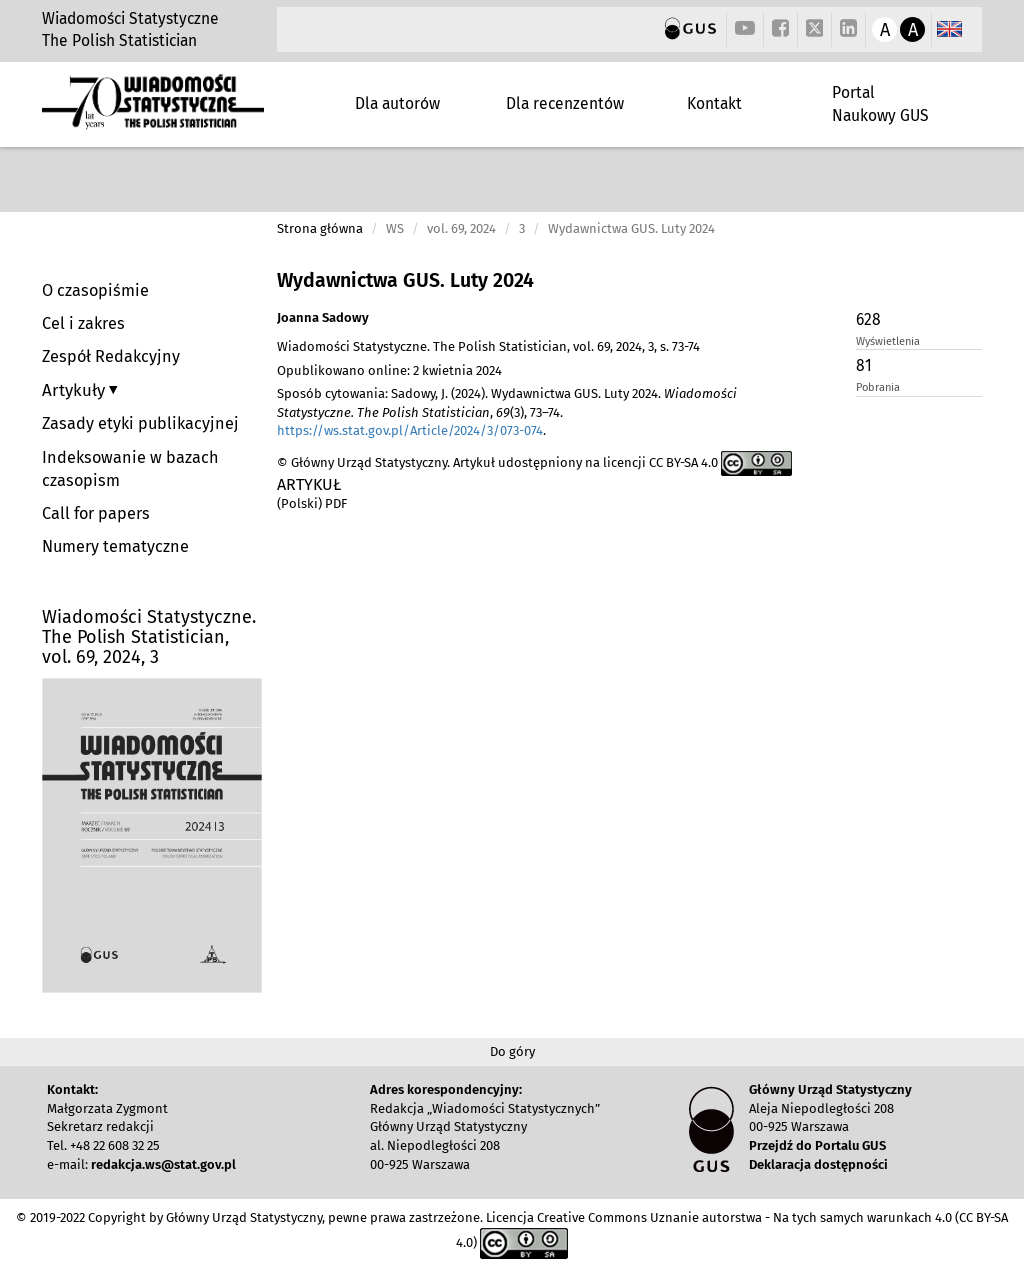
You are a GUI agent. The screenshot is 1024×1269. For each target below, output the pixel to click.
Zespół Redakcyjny (111, 356)
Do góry (512, 1051)
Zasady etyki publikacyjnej (140, 423)
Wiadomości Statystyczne (130, 18)
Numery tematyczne (115, 546)
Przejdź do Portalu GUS (817, 1145)
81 (864, 365)
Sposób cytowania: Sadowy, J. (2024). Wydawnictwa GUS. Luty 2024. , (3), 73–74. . (507, 412)
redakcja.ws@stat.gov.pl (163, 1164)
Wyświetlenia (888, 341)
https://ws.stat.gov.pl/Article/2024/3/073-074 (410, 430)
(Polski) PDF (312, 503)
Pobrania (878, 387)
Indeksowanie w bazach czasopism (130, 469)
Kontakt (714, 103)
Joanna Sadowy (323, 317)
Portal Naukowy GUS (880, 103)
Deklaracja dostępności (818, 1164)
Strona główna (320, 228)
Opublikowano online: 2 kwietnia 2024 (389, 370)
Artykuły (75, 390)
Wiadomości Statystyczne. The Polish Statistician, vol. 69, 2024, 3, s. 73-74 (488, 346)
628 (868, 319)
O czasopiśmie (95, 290)
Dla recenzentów (565, 103)
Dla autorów (397, 103)
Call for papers (96, 513)
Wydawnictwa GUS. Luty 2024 (405, 280)
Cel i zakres (83, 323)
